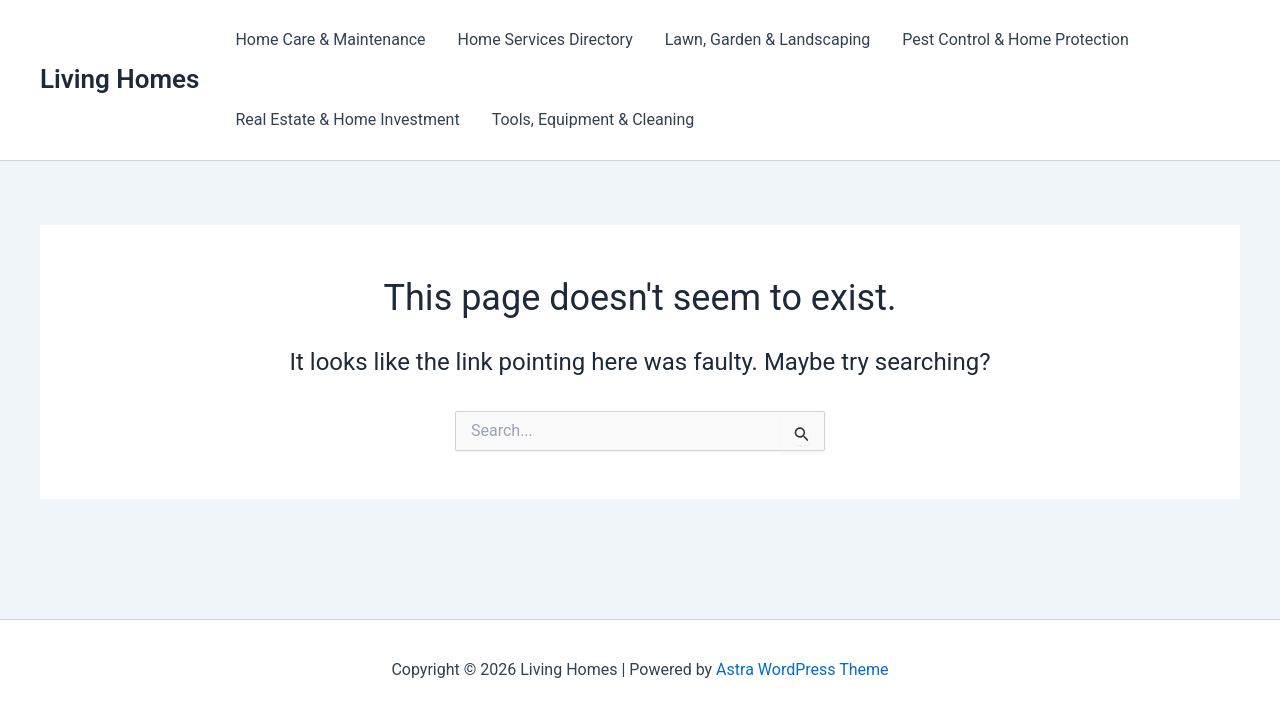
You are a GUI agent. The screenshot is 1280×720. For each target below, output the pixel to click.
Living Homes (119, 79)
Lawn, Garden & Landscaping (768, 39)
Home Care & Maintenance (330, 39)
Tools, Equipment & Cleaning (593, 119)
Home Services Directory (545, 39)
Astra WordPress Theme (802, 669)
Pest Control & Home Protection (1015, 39)
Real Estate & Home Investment (347, 119)
